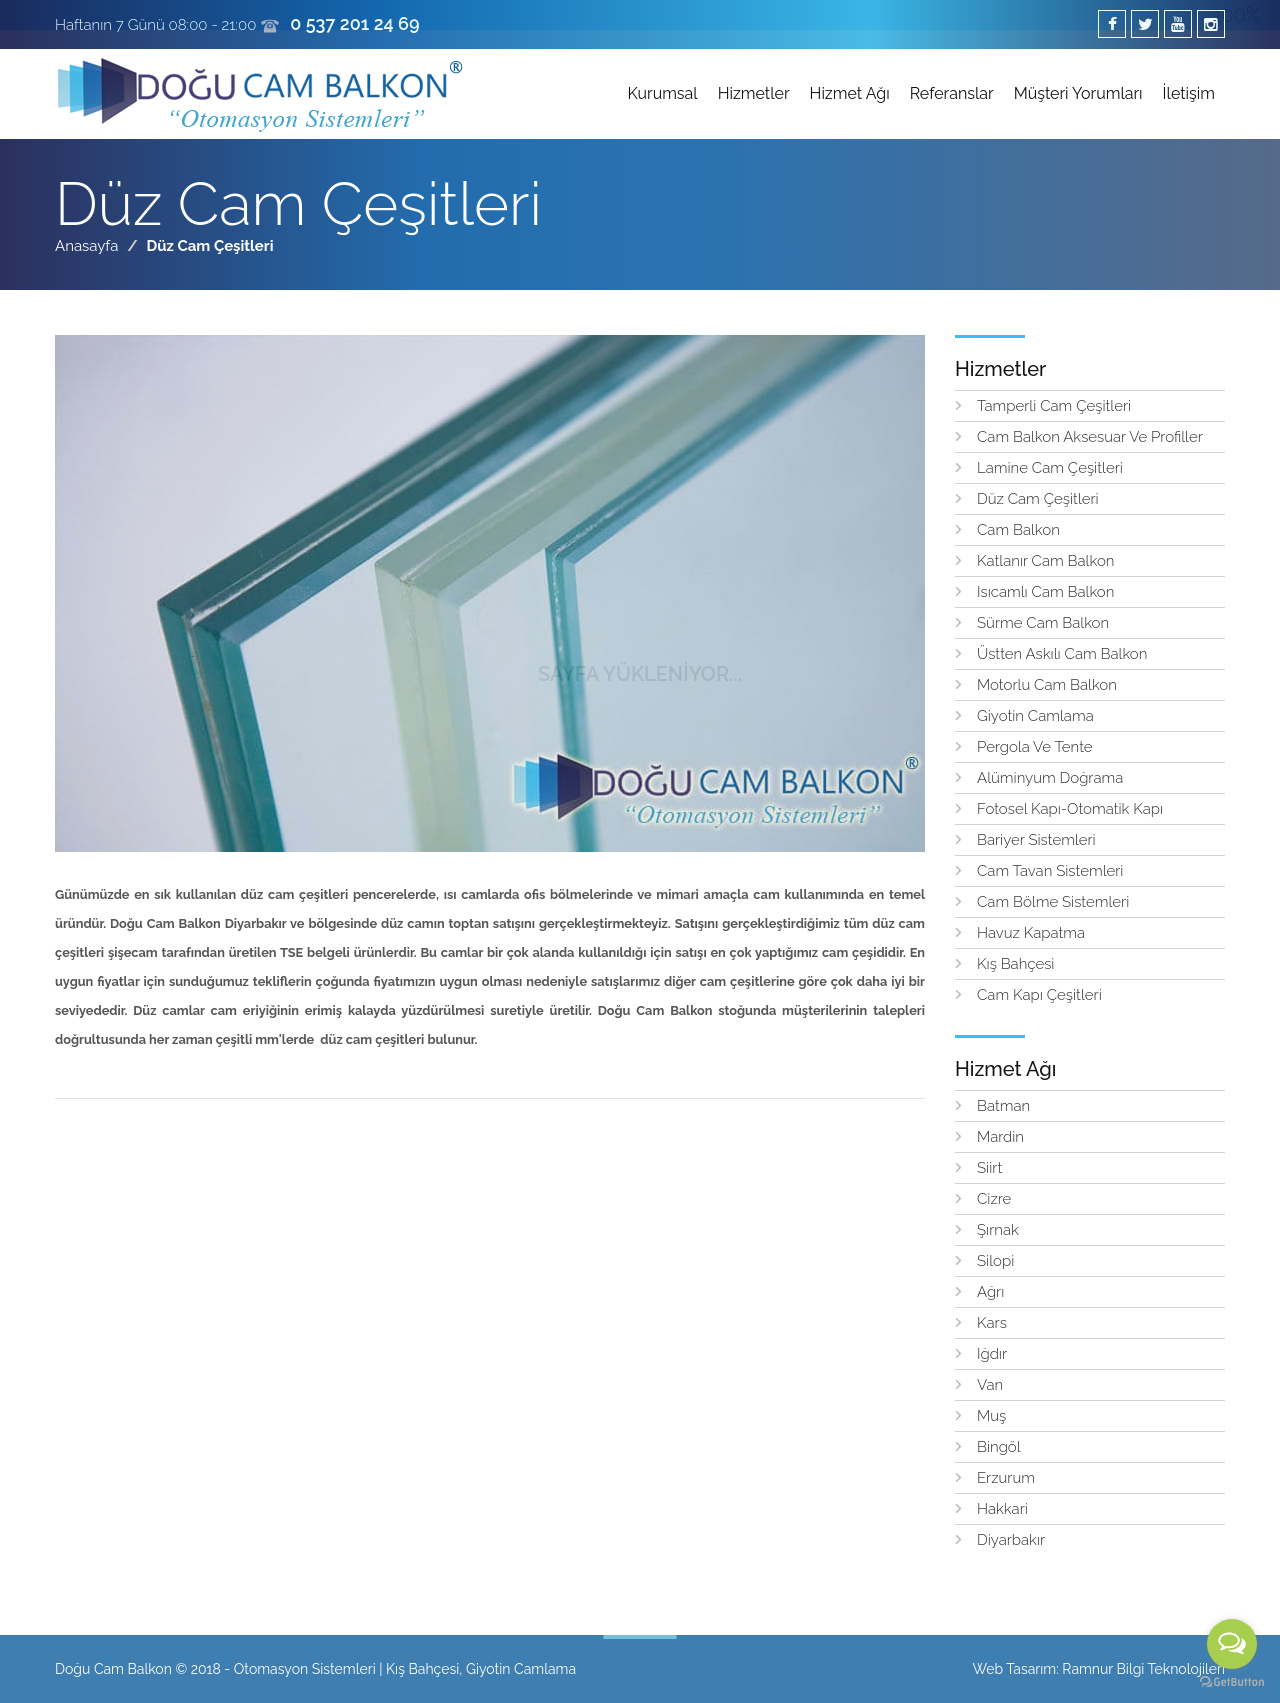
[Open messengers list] (1232, 1644)
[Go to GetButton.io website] (1232, 1682)
